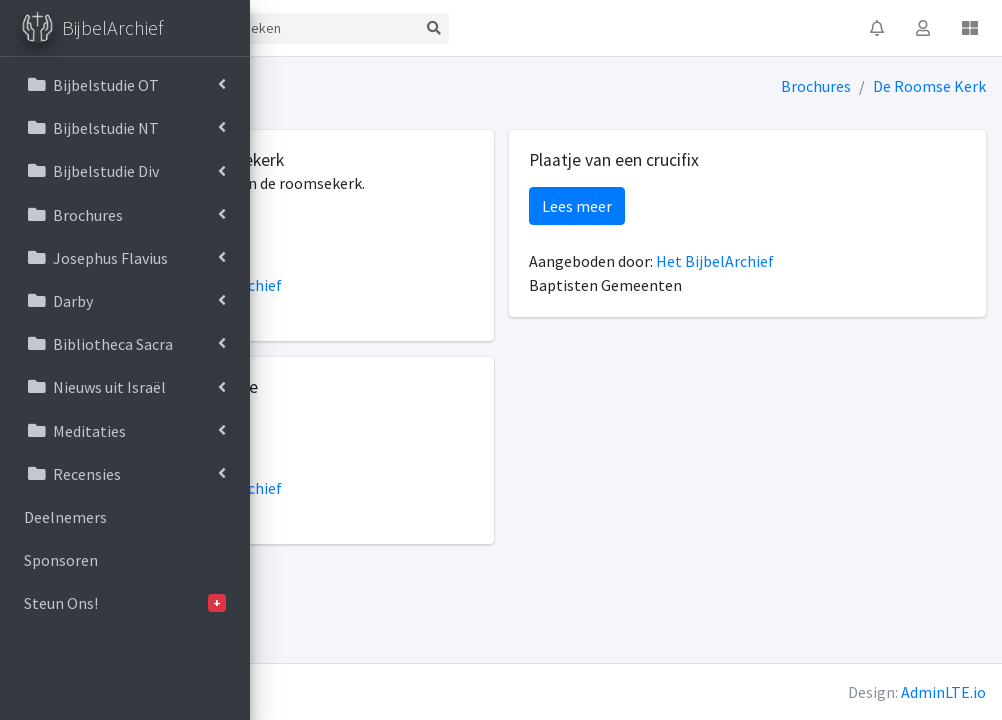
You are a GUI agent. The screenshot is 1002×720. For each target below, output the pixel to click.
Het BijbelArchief (472, 309)
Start (338, 28)
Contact (416, 28)
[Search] (572, 28)
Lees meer (334, 254)
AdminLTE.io (943, 692)
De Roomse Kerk (930, 86)
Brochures (817, 86)
